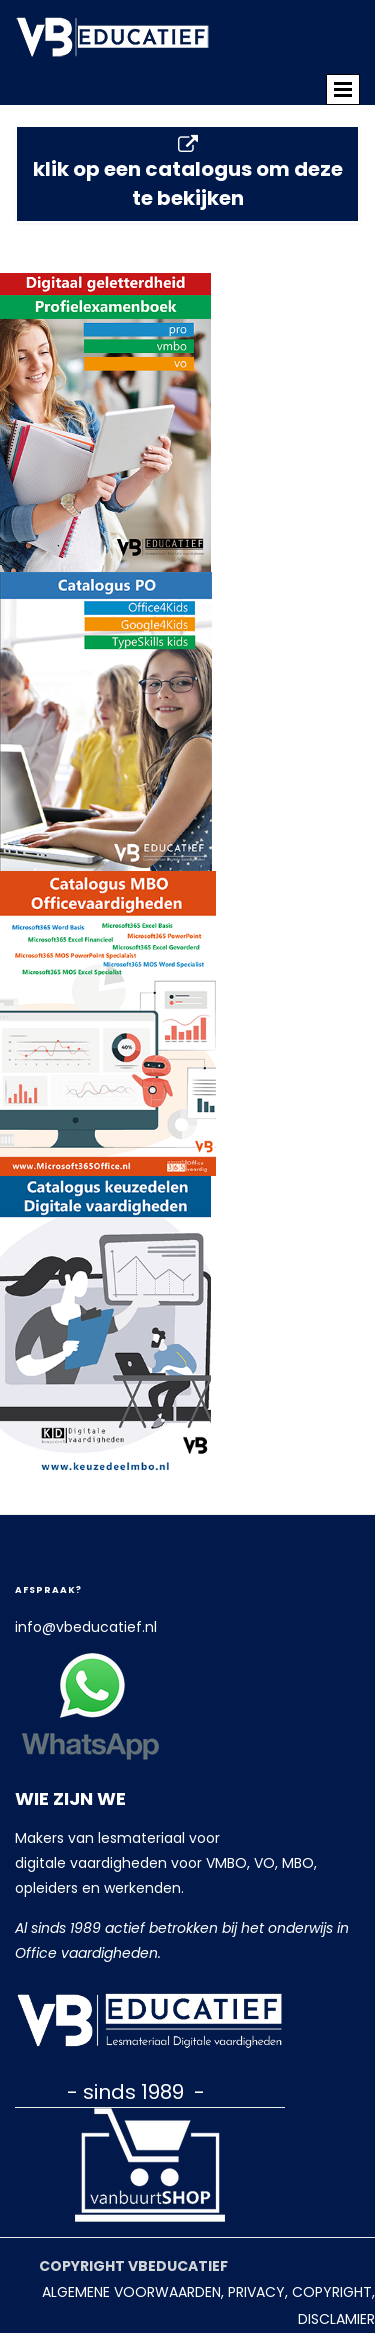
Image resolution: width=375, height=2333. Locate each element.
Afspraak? (48, 1590)
